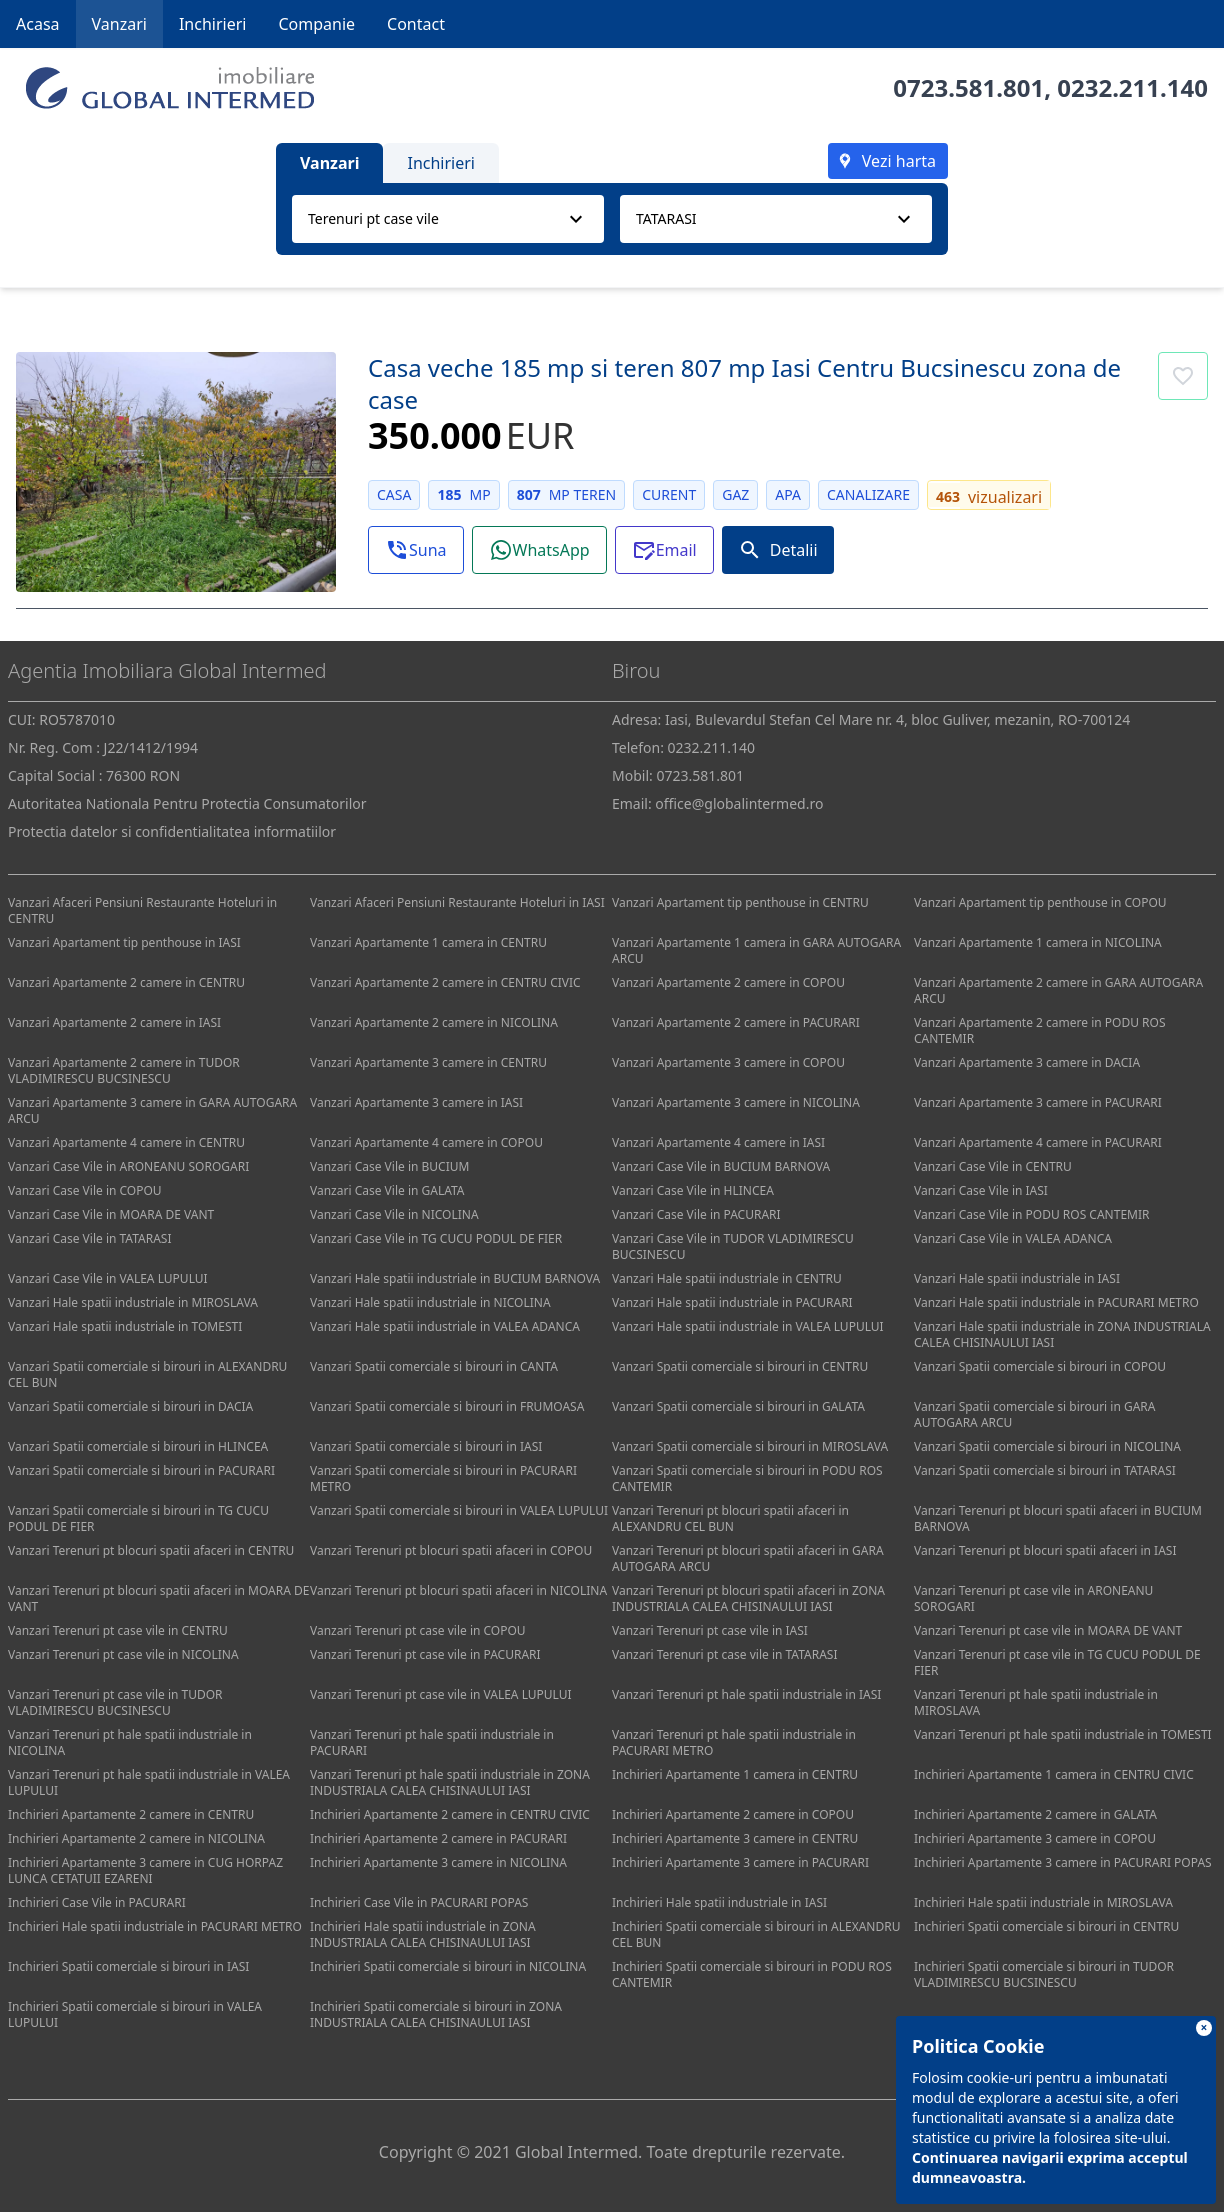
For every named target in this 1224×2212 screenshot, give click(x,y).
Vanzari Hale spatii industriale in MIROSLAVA (133, 1302)
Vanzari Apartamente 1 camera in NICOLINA (1038, 942)
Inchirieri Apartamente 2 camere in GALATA (1035, 1814)
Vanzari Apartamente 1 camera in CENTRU (428, 942)
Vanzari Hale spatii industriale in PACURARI (732, 1302)
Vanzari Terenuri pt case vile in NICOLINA (123, 1654)
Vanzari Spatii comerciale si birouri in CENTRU (740, 1366)
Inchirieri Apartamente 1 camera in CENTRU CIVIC (1054, 1774)
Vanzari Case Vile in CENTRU (993, 1166)
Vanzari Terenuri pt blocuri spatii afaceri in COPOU (451, 1550)
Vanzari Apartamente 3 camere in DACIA (1027, 1062)
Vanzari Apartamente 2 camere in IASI (114, 1022)
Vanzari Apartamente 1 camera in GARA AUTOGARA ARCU (756, 950)
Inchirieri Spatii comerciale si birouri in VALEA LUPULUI (135, 2014)
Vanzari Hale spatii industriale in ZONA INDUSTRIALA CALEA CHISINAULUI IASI (1062, 1334)
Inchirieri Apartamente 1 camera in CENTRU (735, 1774)
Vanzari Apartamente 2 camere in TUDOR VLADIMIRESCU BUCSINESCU (124, 1070)
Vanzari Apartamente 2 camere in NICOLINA (434, 1022)
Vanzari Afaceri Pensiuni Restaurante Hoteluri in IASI (457, 902)
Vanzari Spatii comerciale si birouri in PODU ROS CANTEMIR (747, 1478)
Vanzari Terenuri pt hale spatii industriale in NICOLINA (130, 1742)
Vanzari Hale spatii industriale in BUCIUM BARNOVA (455, 1278)
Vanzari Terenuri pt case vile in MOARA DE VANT (1048, 1630)
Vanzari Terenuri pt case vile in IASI (710, 1630)
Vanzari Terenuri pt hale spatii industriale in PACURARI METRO (734, 1742)
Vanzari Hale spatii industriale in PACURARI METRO (1056, 1302)
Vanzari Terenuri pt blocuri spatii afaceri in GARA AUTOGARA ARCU (748, 1558)
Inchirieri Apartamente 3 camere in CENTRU (735, 1838)
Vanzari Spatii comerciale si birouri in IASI (426, 1446)
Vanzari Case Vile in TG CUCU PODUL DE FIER (436, 1238)
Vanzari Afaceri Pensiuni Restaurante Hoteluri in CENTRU (142, 910)
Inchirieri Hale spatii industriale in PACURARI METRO (155, 1926)
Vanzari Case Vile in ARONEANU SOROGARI (128, 1166)
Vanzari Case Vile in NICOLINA (394, 1214)
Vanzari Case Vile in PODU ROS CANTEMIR (1031, 1214)
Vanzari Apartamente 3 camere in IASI (416, 1102)
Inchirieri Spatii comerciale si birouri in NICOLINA (448, 1966)
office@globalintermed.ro (739, 803)
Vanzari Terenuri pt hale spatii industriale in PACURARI (432, 1742)
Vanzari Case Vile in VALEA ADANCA (1013, 1238)
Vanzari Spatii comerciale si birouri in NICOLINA (1047, 1446)
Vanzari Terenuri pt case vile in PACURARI (425, 1654)
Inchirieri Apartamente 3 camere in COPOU (1035, 1838)
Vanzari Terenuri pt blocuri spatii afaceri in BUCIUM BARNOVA (1058, 1518)
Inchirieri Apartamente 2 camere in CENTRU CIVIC (450, 1814)
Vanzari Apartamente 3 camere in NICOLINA (736, 1102)
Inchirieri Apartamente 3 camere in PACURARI (740, 1862)
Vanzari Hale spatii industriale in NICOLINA (430, 1302)
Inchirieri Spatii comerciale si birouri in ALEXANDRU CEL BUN (756, 1934)
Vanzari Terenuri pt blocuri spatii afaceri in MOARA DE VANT (158, 1598)
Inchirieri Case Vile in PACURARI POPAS (419, 1902)
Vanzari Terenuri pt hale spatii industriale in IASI (746, 1694)
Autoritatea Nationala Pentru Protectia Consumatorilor (187, 803)
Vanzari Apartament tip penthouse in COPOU (1040, 902)
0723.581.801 (968, 87)
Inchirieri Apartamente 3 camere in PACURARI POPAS (1063, 1862)
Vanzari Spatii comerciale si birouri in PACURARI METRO (443, 1478)
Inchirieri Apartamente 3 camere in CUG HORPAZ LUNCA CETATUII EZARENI (145, 1870)
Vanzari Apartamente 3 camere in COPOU (728, 1062)
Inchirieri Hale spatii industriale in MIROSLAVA (1043, 1902)
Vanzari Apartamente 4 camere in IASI (718, 1142)
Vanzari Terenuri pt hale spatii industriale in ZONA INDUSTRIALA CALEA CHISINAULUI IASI (450, 1782)
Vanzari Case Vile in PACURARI (696, 1214)
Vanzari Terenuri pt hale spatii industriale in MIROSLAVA (1036, 1702)
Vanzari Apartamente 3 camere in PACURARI (1038, 1102)
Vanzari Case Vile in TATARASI (89, 1238)
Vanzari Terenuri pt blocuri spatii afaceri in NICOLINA (458, 1590)
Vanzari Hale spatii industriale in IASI (1017, 1278)
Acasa (38, 24)
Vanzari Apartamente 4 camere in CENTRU (126, 1142)
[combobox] (448, 219)
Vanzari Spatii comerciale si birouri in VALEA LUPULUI (459, 1510)
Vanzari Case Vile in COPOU (85, 1190)
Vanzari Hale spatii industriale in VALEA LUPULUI (748, 1326)
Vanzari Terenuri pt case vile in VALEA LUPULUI (441, 1694)
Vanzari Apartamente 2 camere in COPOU (728, 982)
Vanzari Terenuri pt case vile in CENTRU (118, 1630)
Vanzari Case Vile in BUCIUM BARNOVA (721, 1166)
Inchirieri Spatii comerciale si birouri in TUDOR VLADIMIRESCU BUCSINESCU (1044, 1974)
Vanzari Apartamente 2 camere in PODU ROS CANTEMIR (1040, 1030)
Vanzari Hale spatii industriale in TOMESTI (125, 1326)
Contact (416, 24)
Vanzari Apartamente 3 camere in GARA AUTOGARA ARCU (152, 1110)
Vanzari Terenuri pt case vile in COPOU (418, 1630)
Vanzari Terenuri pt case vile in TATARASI (724, 1654)
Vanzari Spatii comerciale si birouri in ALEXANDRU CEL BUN (147, 1374)
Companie (316, 24)
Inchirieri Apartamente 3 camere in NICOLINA (438, 1862)
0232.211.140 (1132, 87)
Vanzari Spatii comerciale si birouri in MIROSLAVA (750, 1446)
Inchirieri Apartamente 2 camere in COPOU (733, 1814)
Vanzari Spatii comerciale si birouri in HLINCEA (138, 1446)
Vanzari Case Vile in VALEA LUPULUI (108, 1278)
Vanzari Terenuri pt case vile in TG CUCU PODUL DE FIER (1057, 1662)
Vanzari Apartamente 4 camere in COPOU (426, 1142)
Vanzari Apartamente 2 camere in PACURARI (736, 1022)
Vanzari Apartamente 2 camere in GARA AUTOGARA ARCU (1058, 990)
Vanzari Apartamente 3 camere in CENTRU (428, 1062)
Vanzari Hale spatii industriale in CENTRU (727, 1278)
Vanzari (119, 24)
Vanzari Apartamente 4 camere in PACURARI (1038, 1142)
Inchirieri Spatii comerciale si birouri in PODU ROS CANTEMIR (752, 1974)
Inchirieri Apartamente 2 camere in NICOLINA (136, 1838)
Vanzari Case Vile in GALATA (387, 1190)
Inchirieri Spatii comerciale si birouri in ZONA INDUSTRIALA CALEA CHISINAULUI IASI (436, 2014)
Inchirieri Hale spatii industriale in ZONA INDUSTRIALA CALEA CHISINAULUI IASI (423, 1934)
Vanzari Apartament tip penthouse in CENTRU (740, 902)
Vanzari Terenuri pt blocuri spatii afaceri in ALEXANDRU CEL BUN (730, 1518)
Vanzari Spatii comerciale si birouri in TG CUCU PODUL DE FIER (138, 1518)
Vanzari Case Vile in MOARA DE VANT (111, 1214)
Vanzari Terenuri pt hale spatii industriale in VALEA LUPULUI (149, 1782)
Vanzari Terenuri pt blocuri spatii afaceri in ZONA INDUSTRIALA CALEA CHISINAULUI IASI (748, 1598)
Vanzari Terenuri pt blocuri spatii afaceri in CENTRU (151, 1550)
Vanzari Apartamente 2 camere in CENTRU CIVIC (445, 982)
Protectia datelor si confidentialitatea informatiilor (172, 831)
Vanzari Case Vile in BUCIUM (389, 1166)
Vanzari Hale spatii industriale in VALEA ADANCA (445, 1326)
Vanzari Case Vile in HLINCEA (693, 1190)
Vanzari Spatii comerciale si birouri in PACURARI (141, 1470)
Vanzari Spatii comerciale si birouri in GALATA (738, 1406)
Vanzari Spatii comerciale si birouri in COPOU (1040, 1366)
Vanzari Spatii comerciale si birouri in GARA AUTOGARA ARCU (1034, 1414)
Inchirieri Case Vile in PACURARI (97, 1902)
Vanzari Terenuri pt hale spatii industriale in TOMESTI (1063, 1734)
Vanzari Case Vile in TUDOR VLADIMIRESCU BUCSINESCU (733, 1246)
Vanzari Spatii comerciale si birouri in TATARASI (1045, 1470)
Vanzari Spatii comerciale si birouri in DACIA (130, 1406)
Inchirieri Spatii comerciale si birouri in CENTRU (1046, 1926)
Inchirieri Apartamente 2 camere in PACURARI (438, 1838)
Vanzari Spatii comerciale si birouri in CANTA (434, 1366)
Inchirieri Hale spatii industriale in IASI (719, 1902)
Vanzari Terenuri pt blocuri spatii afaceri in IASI (1045, 1550)
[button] (416, 550)
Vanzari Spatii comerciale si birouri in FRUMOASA (447, 1406)
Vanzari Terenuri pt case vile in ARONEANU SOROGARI (1033, 1598)
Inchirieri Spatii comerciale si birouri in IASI (128, 1966)
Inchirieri (213, 24)
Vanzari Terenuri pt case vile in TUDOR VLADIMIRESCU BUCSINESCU (115, 1702)
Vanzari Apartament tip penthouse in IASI (124, 942)
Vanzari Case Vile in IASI (981, 1190)
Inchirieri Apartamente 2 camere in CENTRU (131, 1814)
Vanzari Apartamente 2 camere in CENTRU (126, 982)
